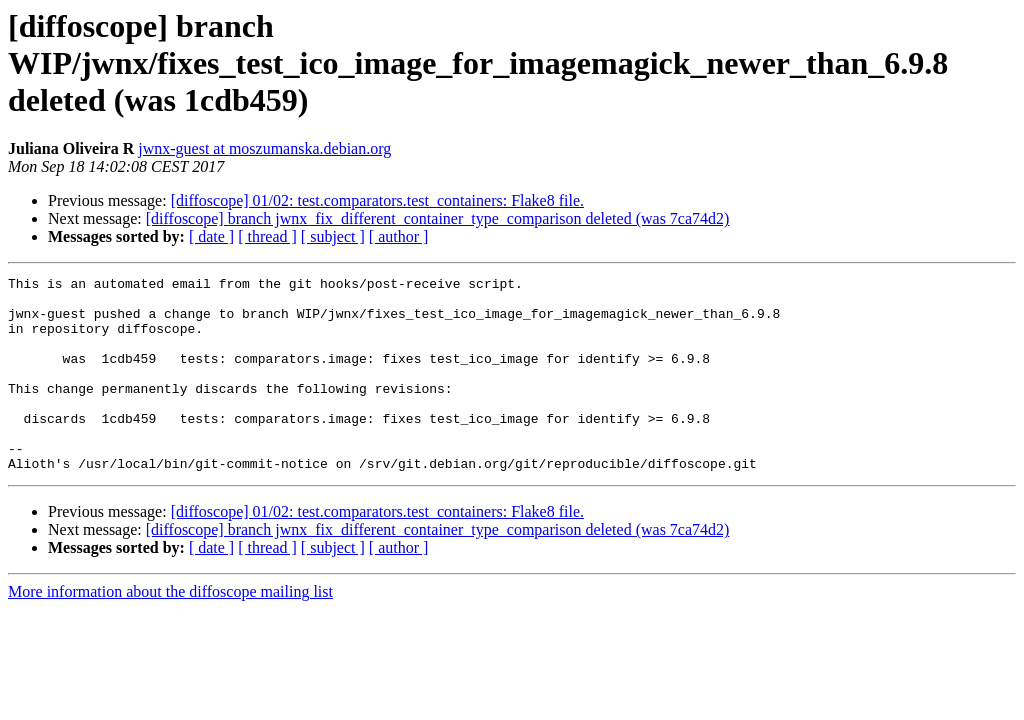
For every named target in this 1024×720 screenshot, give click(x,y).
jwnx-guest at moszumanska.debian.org (264, 148)
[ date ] (211, 236)
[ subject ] (333, 236)
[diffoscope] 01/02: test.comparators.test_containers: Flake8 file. (377, 200)
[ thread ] (267, 236)
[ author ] (399, 236)
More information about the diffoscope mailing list (170, 630)
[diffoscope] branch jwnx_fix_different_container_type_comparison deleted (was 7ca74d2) (438, 218)
